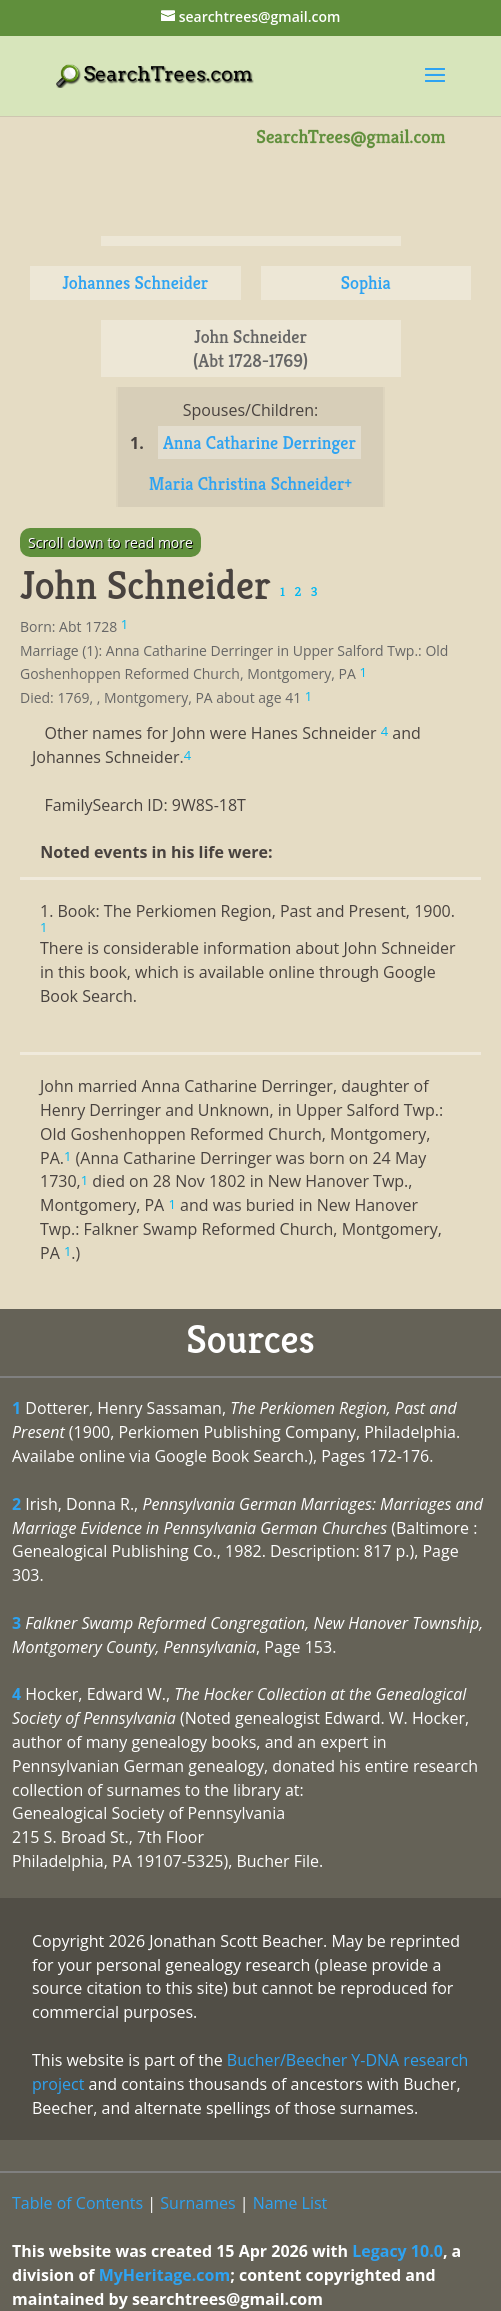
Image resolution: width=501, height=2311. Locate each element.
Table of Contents (77, 2203)
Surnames (197, 2203)
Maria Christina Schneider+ (250, 483)
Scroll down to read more (110, 542)
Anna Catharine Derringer (259, 442)
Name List (290, 2203)
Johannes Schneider (135, 282)
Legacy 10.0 (397, 2251)
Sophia (366, 282)
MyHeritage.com (165, 2275)
